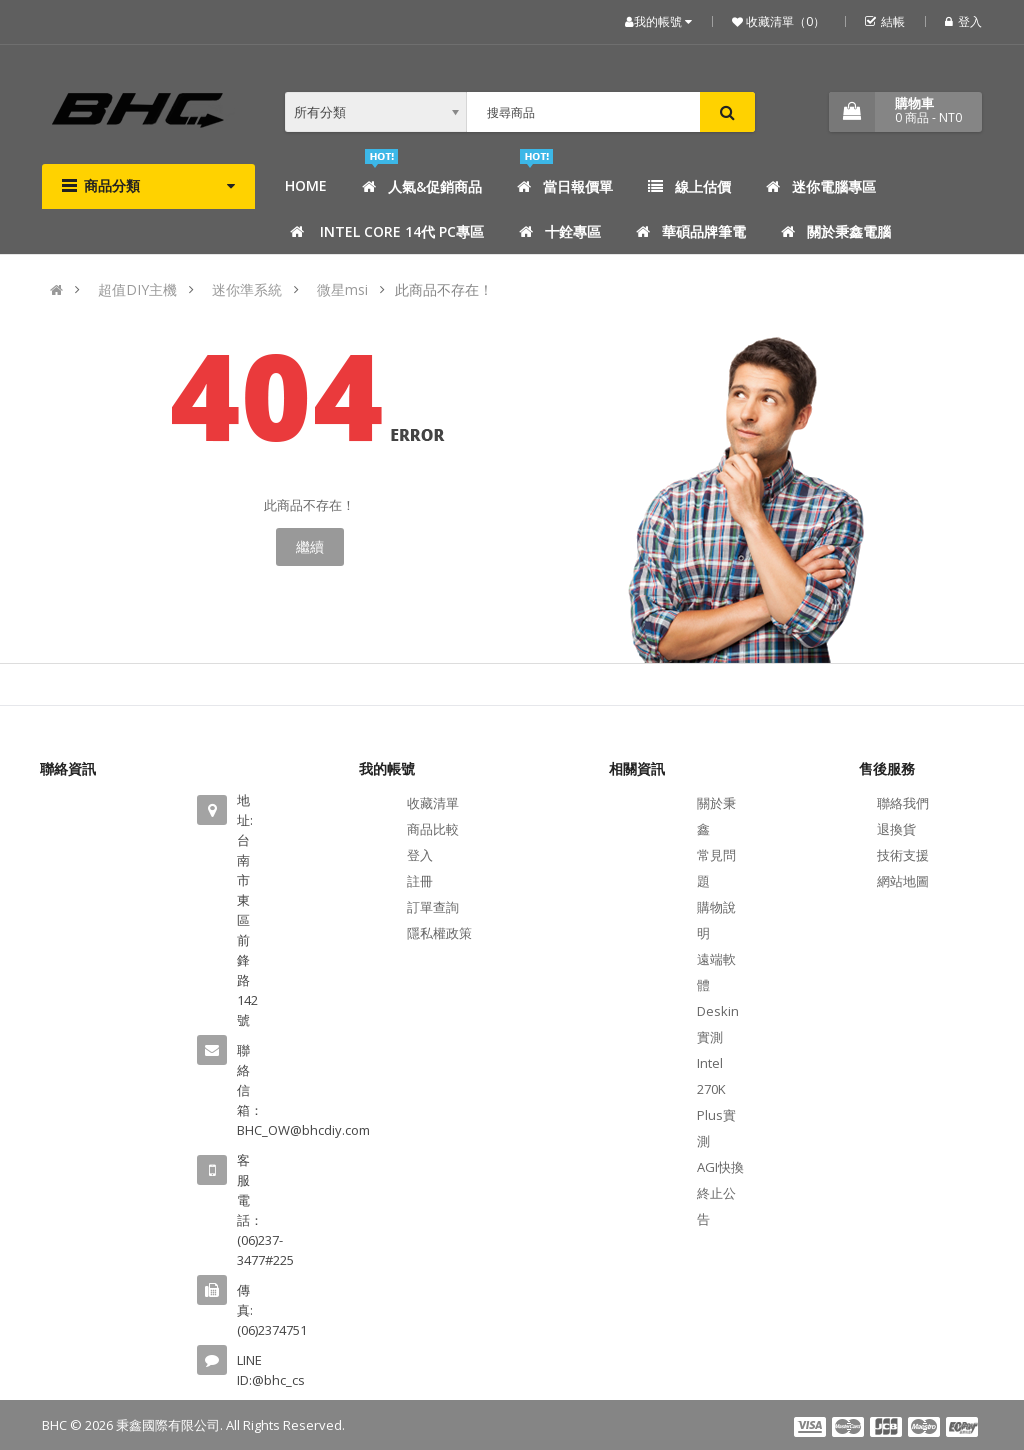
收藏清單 (433, 803)
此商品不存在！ (444, 289)
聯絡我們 (903, 803)
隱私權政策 (439, 933)
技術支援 (903, 855)
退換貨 (896, 829)
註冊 (420, 881)
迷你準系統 (247, 289)
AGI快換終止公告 (720, 1193)
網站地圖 (903, 881)
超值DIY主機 (137, 289)
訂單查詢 (433, 907)
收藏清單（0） (784, 21)
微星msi (342, 289)
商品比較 (433, 829)
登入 (963, 21)
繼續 (310, 546)
